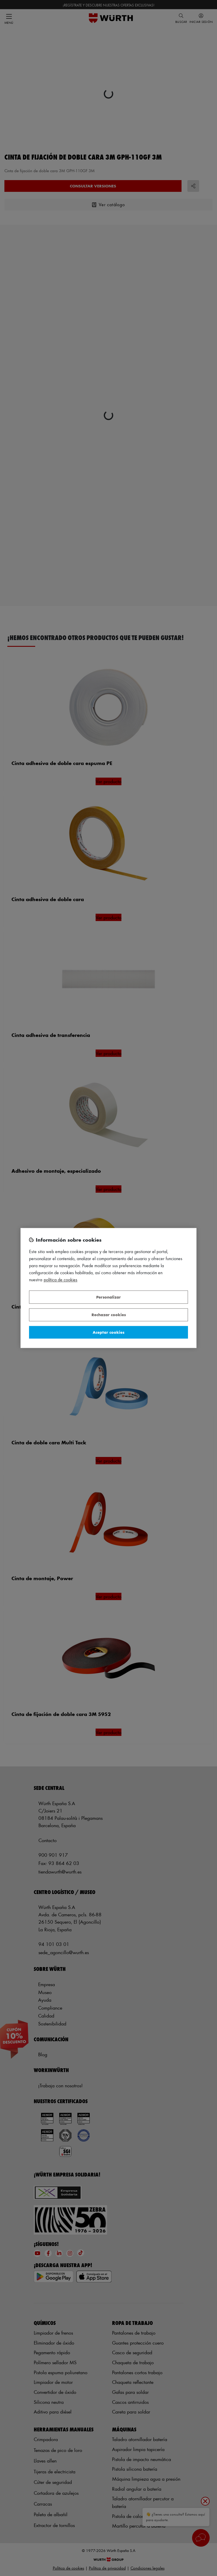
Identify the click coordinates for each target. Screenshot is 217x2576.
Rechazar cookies (108, 1314)
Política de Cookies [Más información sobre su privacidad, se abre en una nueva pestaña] (60, 1280)
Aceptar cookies (108, 1332)
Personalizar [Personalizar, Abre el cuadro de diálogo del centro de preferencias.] (108, 1296)
